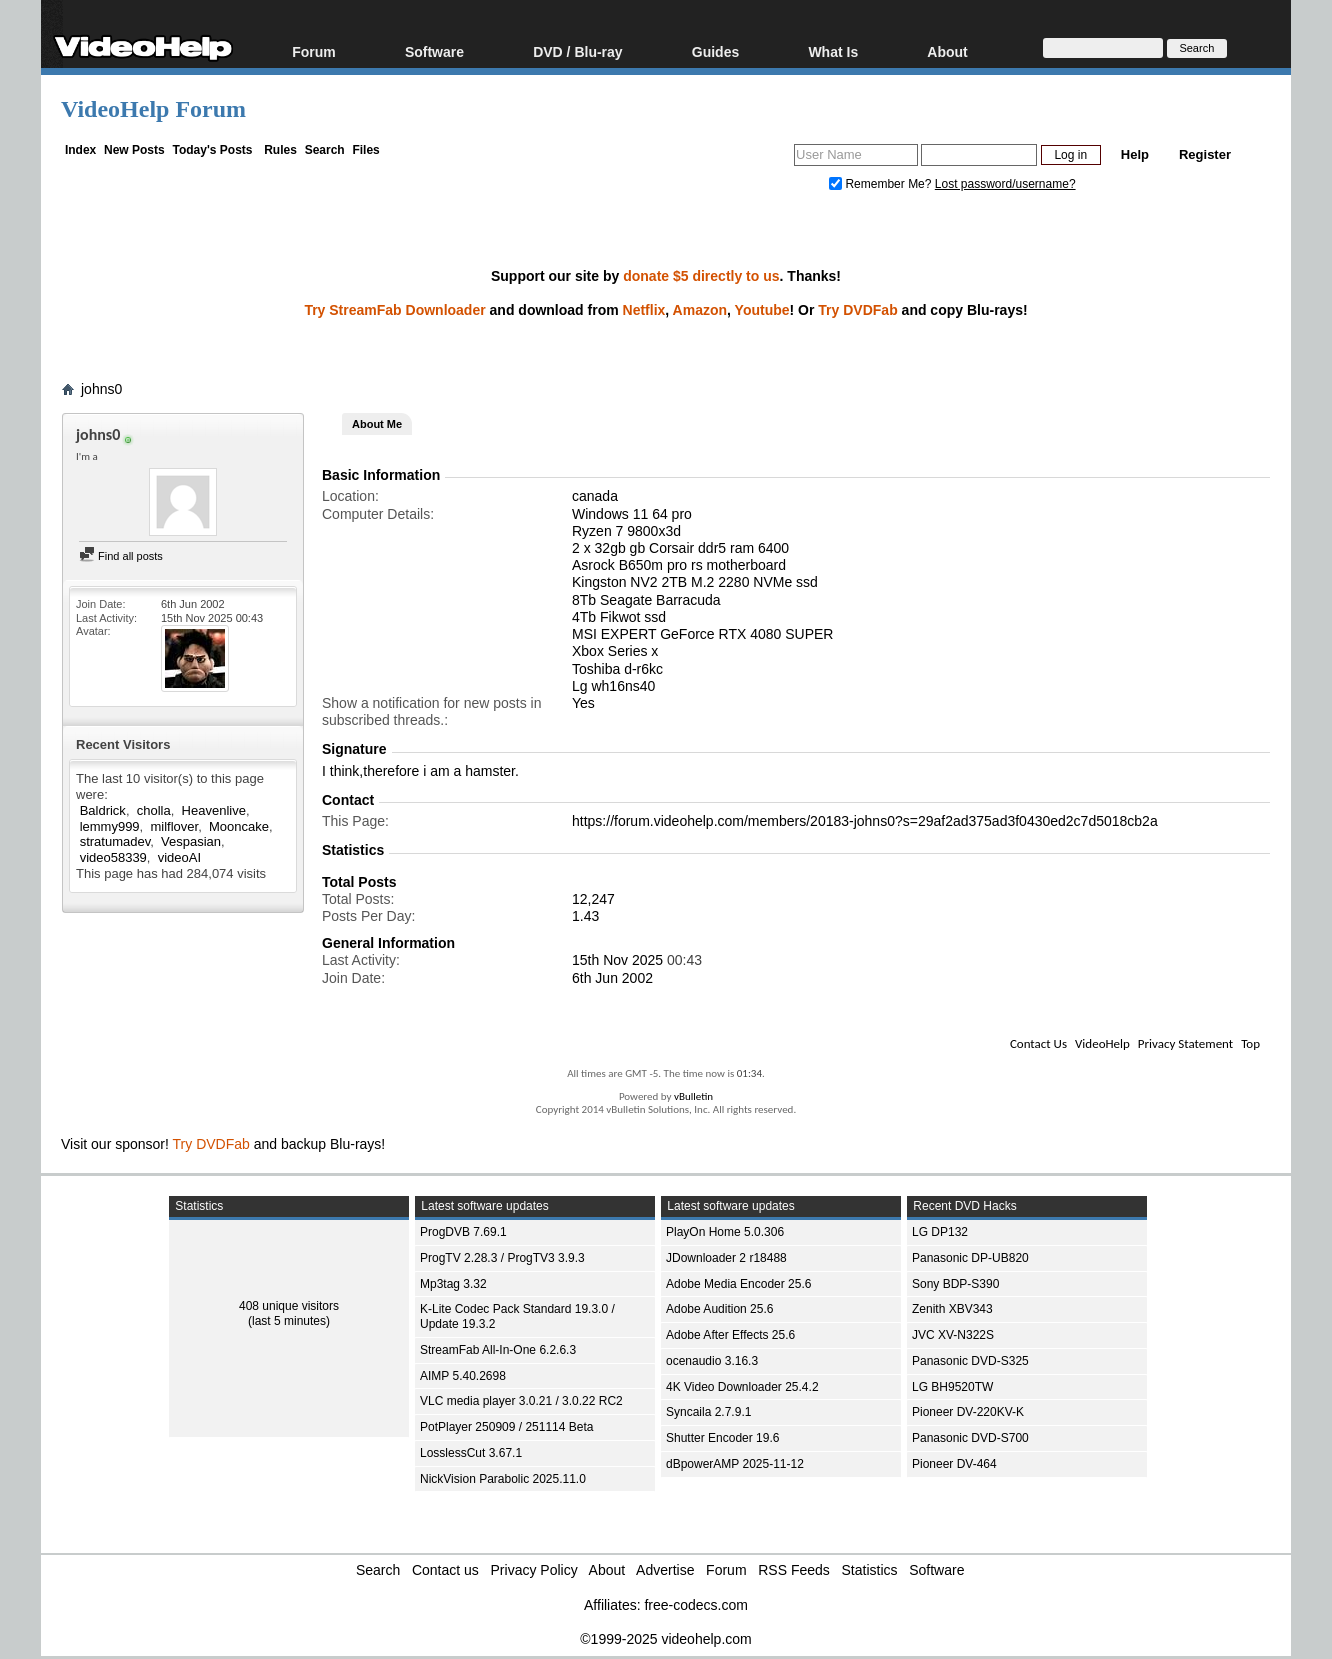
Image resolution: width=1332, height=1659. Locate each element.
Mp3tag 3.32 (453, 1284)
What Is (833, 51)
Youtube (762, 310)
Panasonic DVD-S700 (970, 1438)
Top (1250, 1043)
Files (365, 150)
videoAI (179, 857)
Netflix (644, 310)
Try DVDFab (857, 310)
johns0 (101, 389)
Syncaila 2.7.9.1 (708, 1412)
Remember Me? (882, 184)
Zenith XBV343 (952, 1309)
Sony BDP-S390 (955, 1284)
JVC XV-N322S (953, 1335)
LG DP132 (940, 1232)
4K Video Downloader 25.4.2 (742, 1387)
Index (80, 150)
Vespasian (191, 841)
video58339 (113, 857)
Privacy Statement (1185, 1043)
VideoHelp (1102, 1043)
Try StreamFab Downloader (394, 310)
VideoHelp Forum (153, 109)
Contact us (445, 1570)
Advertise (665, 1570)
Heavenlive (214, 810)
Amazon (700, 310)
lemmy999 (110, 826)
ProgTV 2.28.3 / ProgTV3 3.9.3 (502, 1258)
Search (325, 150)
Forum (314, 51)
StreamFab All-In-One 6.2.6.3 (498, 1350)
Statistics (870, 1570)
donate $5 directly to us (701, 276)
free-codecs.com (695, 1605)
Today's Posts (212, 150)
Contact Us (1038, 1043)
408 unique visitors (289, 1306)
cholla (154, 810)
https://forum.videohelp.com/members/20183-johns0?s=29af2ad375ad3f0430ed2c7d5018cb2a (865, 821)
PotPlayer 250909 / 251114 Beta (506, 1427)
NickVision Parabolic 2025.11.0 (503, 1479)
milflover (174, 826)
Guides (715, 51)
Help (1135, 154)
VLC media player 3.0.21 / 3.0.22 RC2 (521, 1401)
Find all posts (121, 556)
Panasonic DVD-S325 (970, 1361)
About (947, 51)
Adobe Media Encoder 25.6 (738, 1284)
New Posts (134, 150)
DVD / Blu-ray (577, 51)
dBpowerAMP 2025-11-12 (735, 1464)
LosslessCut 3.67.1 (471, 1453)
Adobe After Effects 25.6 (730, 1335)
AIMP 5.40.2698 (463, 1376)
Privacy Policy (534, 1570)
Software (434, 51)
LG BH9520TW (952, 1387)
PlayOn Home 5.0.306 (725, 1232)
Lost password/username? (1005, 184)
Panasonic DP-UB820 (970, 1258)
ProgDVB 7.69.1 (463, 1232)
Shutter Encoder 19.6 (722, 1438)
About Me (377, 424)
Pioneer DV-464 (954, 1464)
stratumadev (115, 841)
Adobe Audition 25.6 (719, 1309)
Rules (280, 150)
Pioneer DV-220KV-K (968, 1412)
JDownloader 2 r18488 (726, 1258)
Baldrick (103, 810)
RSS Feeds (794, 1570)
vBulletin (693, 1096)
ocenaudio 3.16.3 (712, 1361)
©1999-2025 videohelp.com (665, 1639)
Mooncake (239, 826)
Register (1205, 154)
